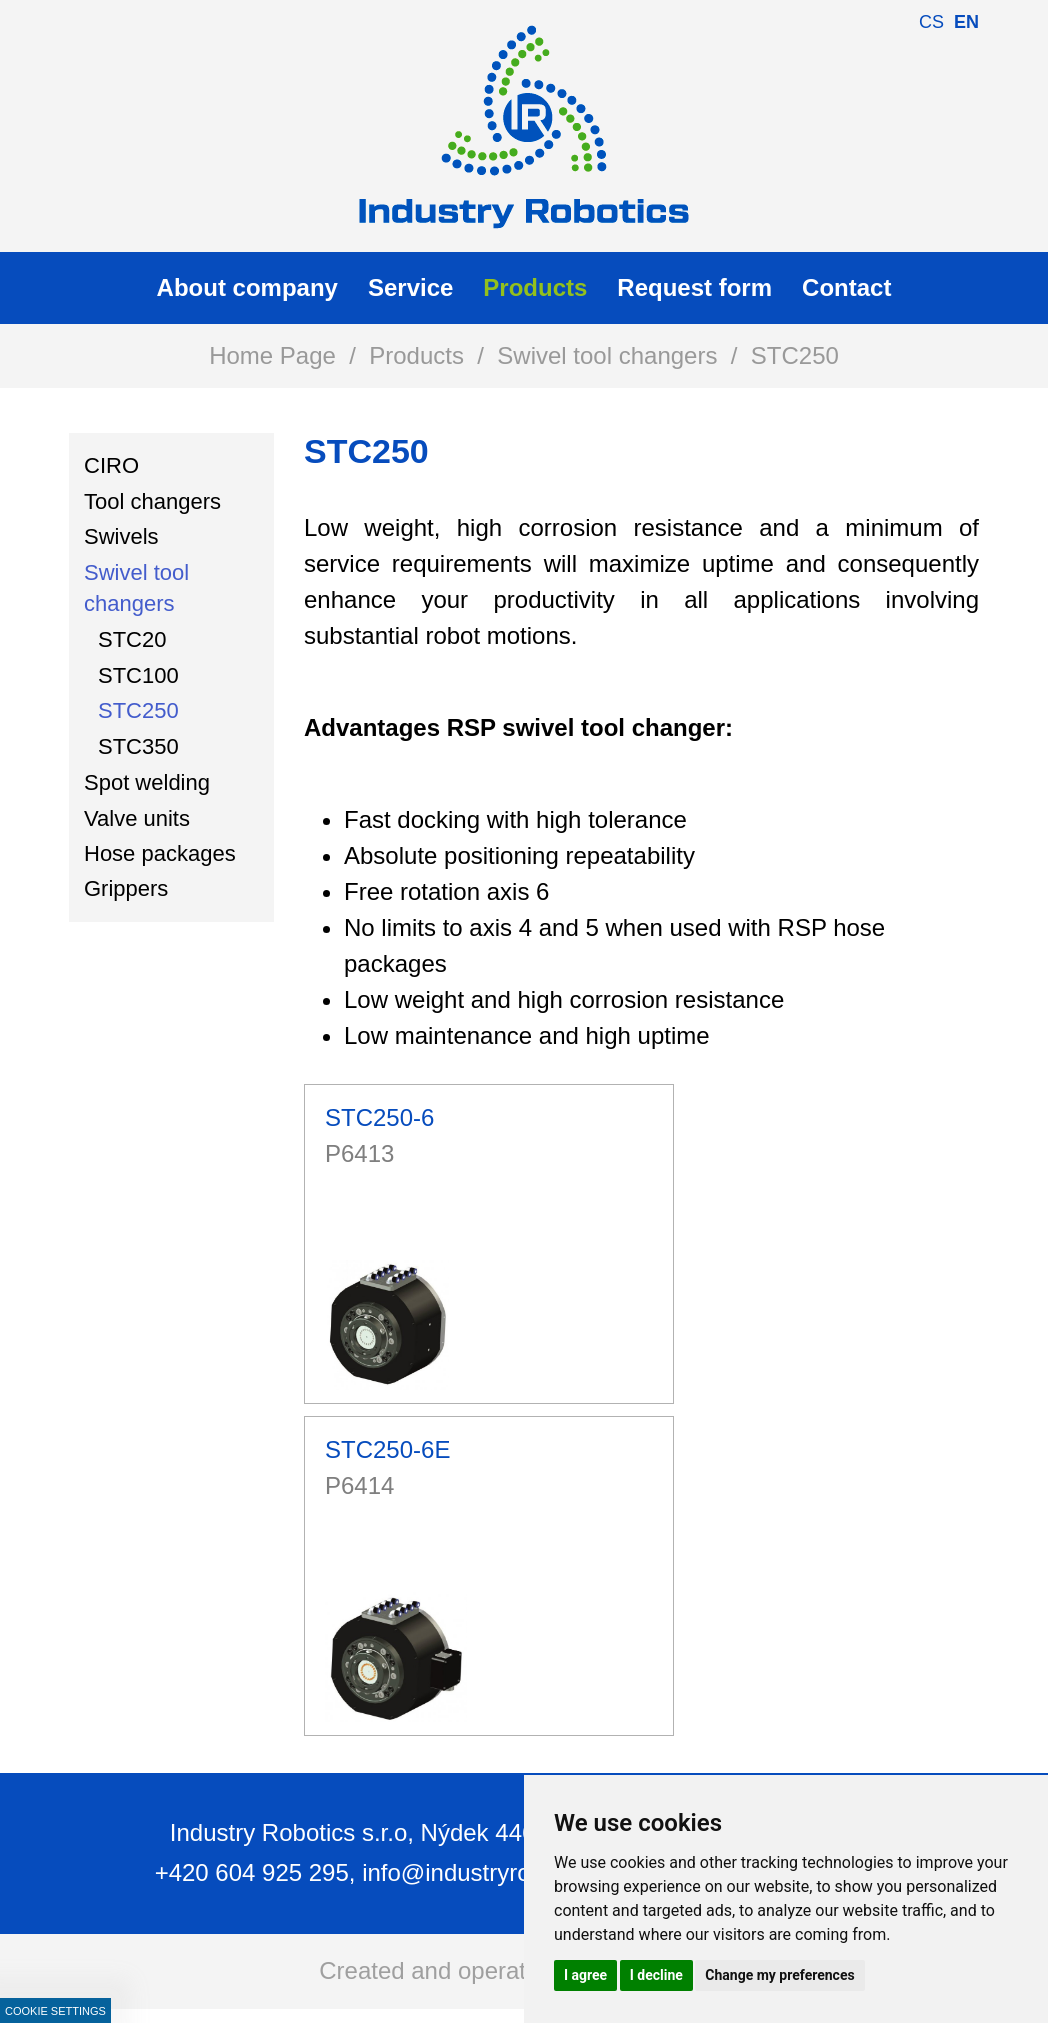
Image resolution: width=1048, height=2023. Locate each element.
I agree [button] (585, 1975)
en (966, 22)
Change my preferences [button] (779, 1975)
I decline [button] (656, 1975)
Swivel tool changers (607, 355)
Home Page (272, 355)
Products (416, 355)
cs (931, 22)
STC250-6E (387, 1449)
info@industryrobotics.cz (493, 1872)
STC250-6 (379, 1117)
